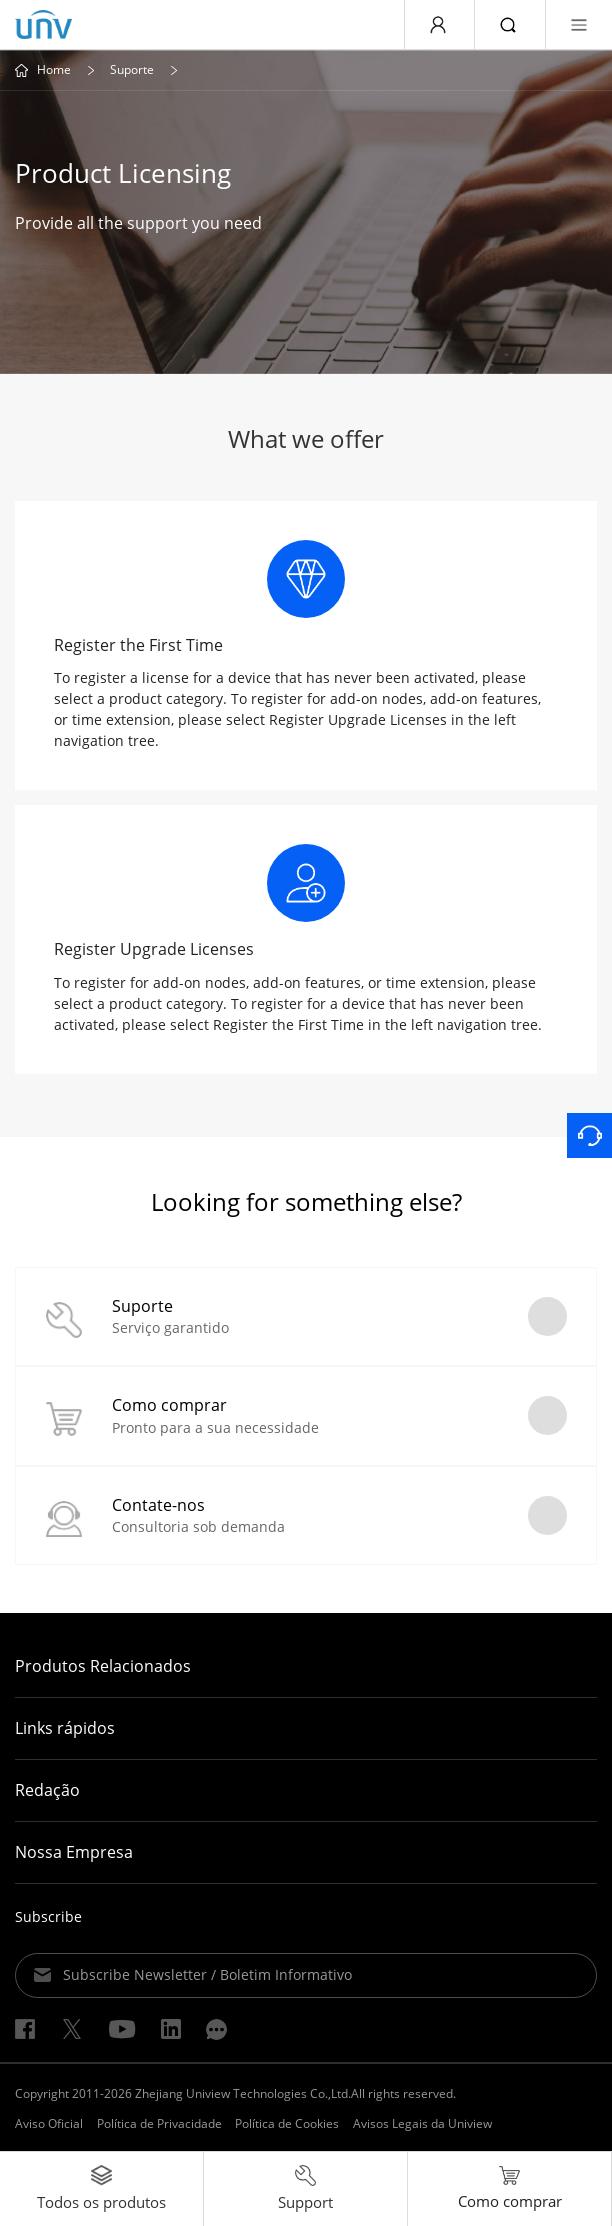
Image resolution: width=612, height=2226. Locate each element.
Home (54, 70)
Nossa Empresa (74, 1852)
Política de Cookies (287, 2123)
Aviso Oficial (49, 2123)
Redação (47, 1790)
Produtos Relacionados (103, 1666)
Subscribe (48, 1916)
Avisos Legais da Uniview (422, 2123)
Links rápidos (65, 1728)
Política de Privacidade (159, 2123)
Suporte (132, 70)
